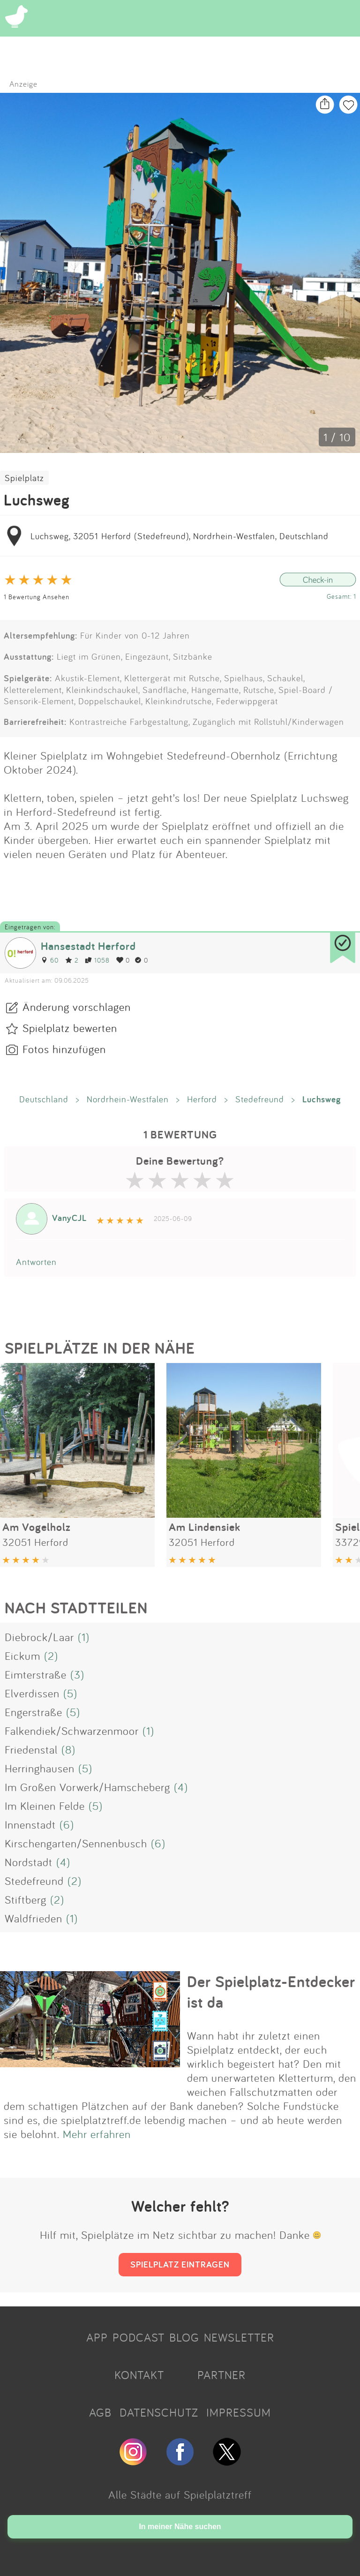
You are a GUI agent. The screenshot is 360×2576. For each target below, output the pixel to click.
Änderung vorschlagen (76, 1007)
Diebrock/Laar (39, 1637)
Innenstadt (30, 1824)
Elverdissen (32, 1693)
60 (50, 960)
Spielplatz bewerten (69, 1028)
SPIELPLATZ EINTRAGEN (180, 2264)
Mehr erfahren (97, 2134)
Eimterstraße (36, 1674)
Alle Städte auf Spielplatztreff (180, 2494)
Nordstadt (28, 1862)
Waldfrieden (33, 1918)
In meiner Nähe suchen (180, 2527)
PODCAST (138, 2337)
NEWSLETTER (239, 2337)
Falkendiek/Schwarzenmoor (72, 1731)
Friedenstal (31, 1749)
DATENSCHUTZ (159, 2412)
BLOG (184, 2337)
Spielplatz (24, 477)
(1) (84, 1637)
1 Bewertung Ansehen (36, 596)
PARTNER (221, 2374)
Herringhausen (40, 1768)
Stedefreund (259, 1099)
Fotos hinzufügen (64, 1049)
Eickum (22, 1656)
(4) (181, 1787)
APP (97, 2337)
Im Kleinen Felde (45, 1806)
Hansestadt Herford (88, 946)
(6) (67, 1824)
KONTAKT (139, 2374)
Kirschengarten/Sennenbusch (76, 1843)
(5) (70, 1693)
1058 (97, 960)
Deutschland (43, 1099)
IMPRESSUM (238, 2412)
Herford (202, 1099)
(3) (77, 1674)
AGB (100, 2412)
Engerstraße (33, 1712)
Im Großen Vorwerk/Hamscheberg (87, 1787)
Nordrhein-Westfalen (128, 1099)
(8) (68, 1749)
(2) (51, 1656)
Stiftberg (25, 1899)
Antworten (36, 1261)
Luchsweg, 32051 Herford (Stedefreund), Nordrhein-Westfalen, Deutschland (179, 536)
